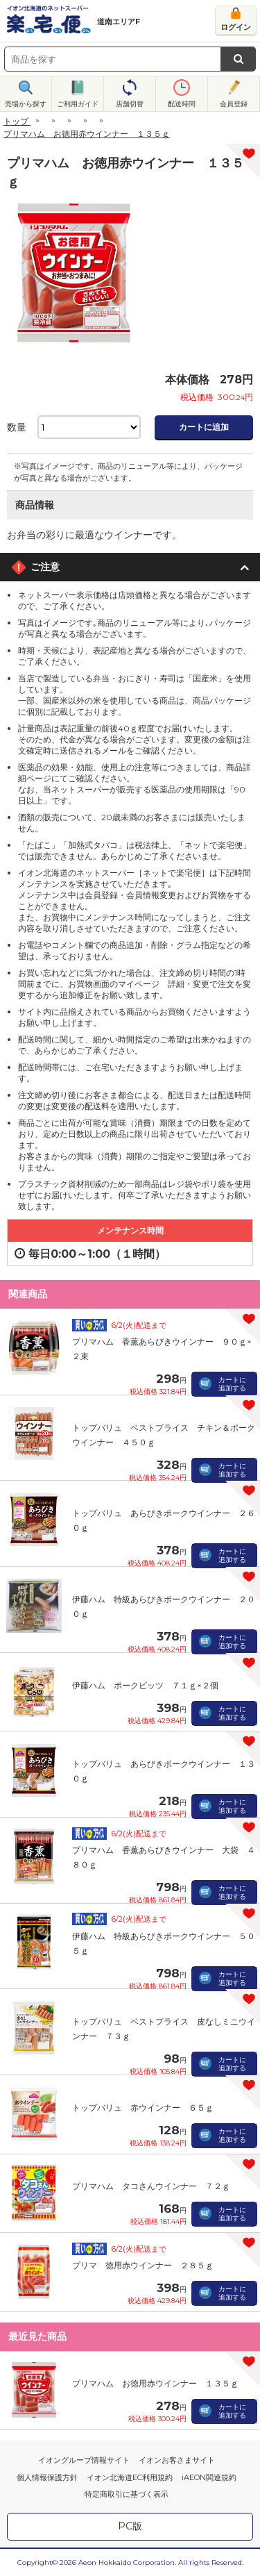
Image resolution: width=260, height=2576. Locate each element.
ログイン (235, 27)
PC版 (130, 2526)
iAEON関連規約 (209, 2477)
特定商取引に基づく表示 (126, 2494)
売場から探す (25, 103)
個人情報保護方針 (47, 2477)
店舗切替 (130, 103)
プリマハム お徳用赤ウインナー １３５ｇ (155, 2383)
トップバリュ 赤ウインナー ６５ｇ (143, 2107)
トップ (15, 121)
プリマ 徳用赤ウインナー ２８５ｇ (143, 2265)
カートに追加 (204, 427)
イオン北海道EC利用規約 (130, 2477)
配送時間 (182, 103)
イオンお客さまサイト (177, 2460)
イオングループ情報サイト (84, 2460)
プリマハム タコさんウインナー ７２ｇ (151, 2186)
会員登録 (234, 103)
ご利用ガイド (77, 103)
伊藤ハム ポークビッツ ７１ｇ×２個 (145, 1685)
